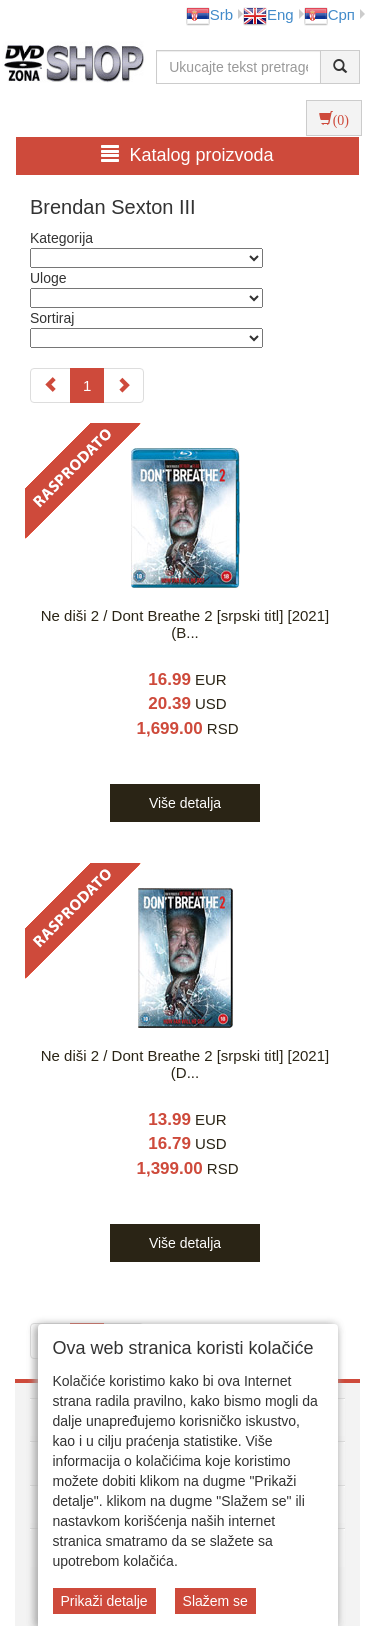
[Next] (123, 385)
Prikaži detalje (104, 1601)
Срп (329, 14)
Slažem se (215, 1601)
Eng (268, 14)
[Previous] (50, 385)
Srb (209, 14)
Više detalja (185, 803)
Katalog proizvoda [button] (187, 154)
